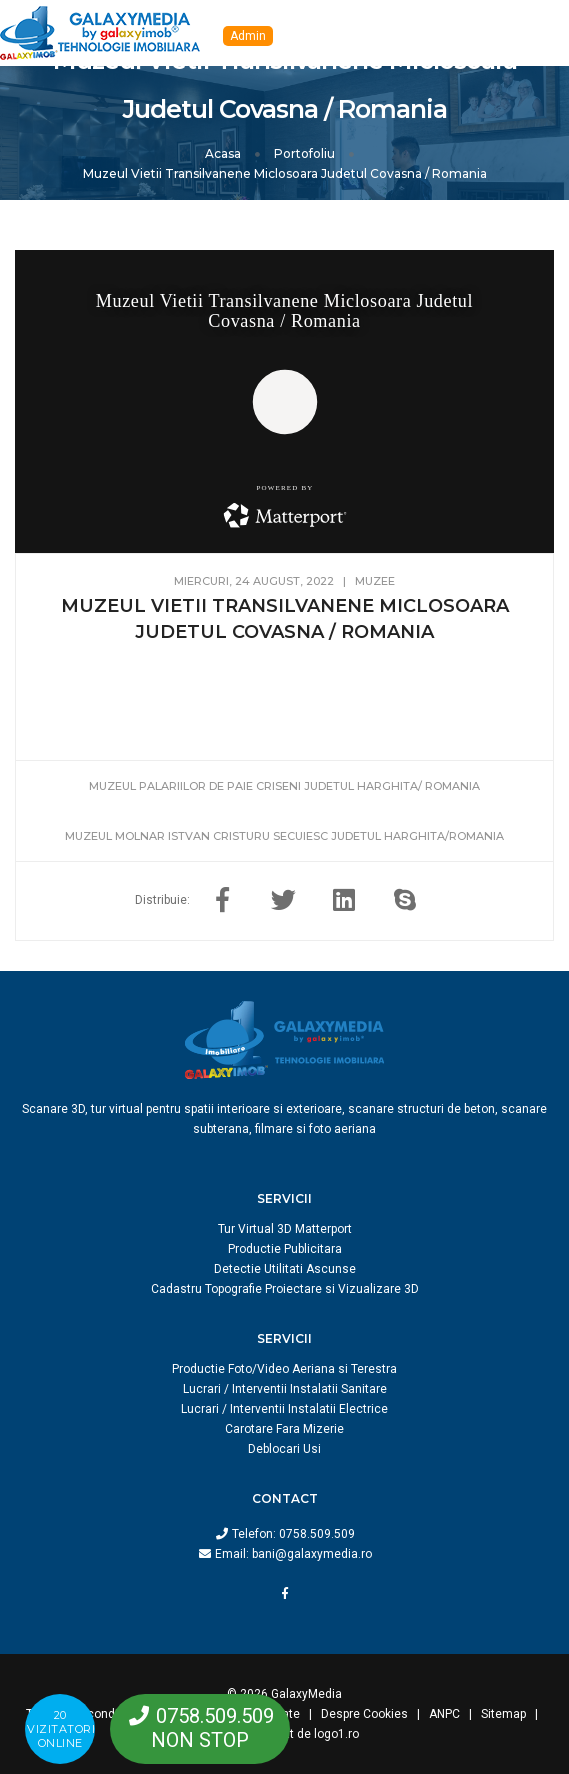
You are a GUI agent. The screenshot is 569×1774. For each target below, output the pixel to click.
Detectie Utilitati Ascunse (285, 1269)
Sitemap (503, 1714)
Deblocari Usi (284, 1449)
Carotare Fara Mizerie (284, 1429)
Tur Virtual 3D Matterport (285, 1229)
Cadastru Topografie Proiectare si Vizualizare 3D (285, 1289)
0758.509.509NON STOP (212, 1728)
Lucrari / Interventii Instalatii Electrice (284, 1409)
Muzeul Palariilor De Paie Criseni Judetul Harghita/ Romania (284, 786)
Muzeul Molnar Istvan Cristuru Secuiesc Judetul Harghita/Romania (284, 836)
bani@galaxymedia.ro (312, 1554)
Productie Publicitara (285, 1249)
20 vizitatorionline (61, 1729)
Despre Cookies (364, 1714)
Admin (248, 36)
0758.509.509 (317, 1534)
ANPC (444, 1714)
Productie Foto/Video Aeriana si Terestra (284, 1369)
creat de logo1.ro (312, 1734)
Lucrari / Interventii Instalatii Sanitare (285, 1389)
